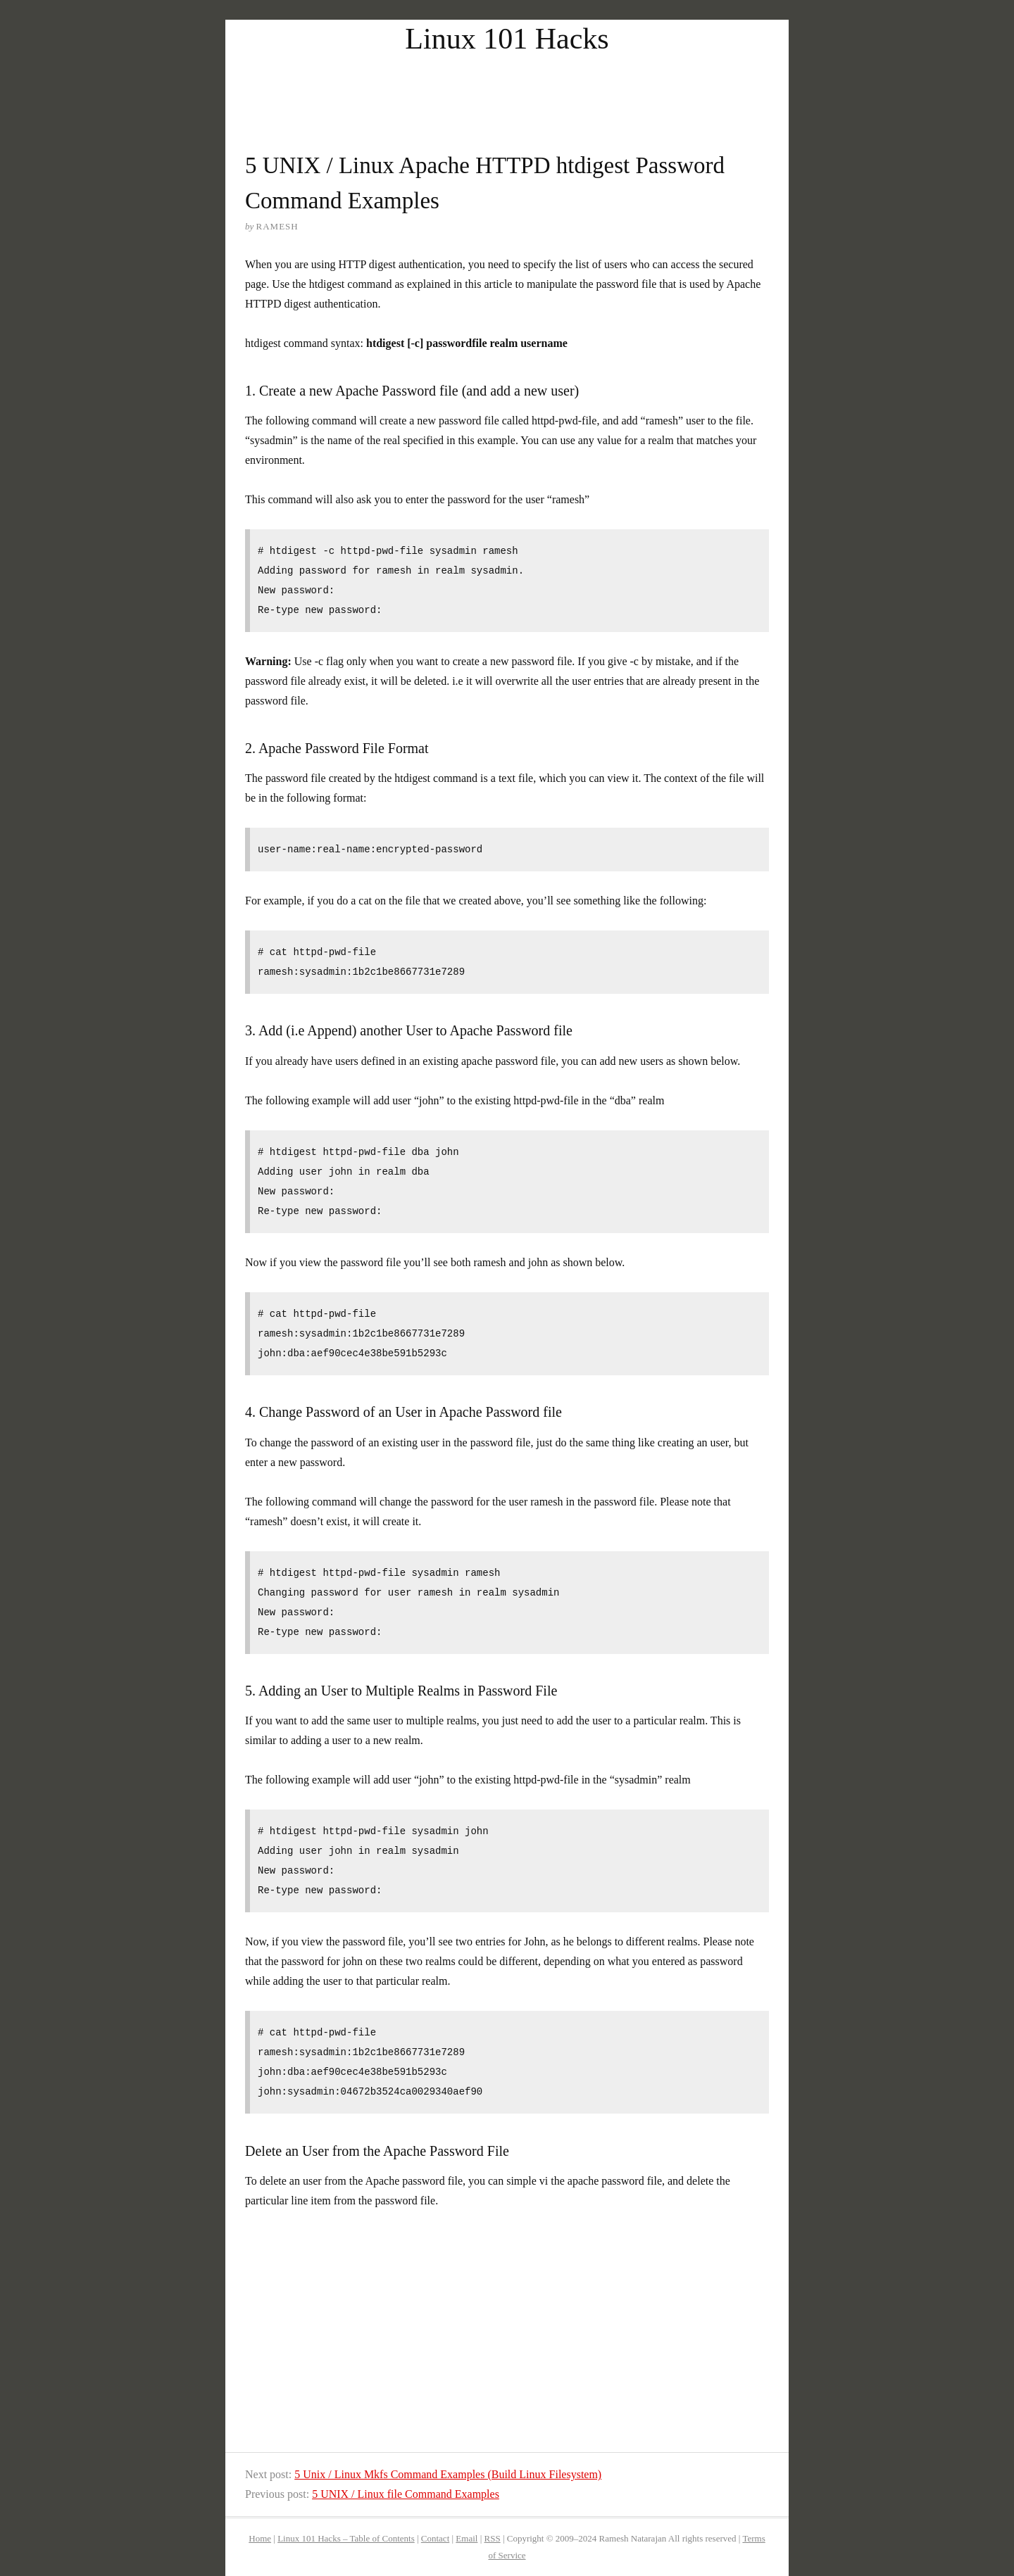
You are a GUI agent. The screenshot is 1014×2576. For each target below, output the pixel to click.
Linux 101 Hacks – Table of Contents (346, 2538)
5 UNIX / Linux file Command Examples (405, 2494)
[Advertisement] (507, 90)
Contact (435, 2538)
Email (466, 2538)
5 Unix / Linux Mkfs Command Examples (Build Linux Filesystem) (447, 2474)
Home (260, 2538)
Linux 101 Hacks (506, 39)
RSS (492, 2538)
